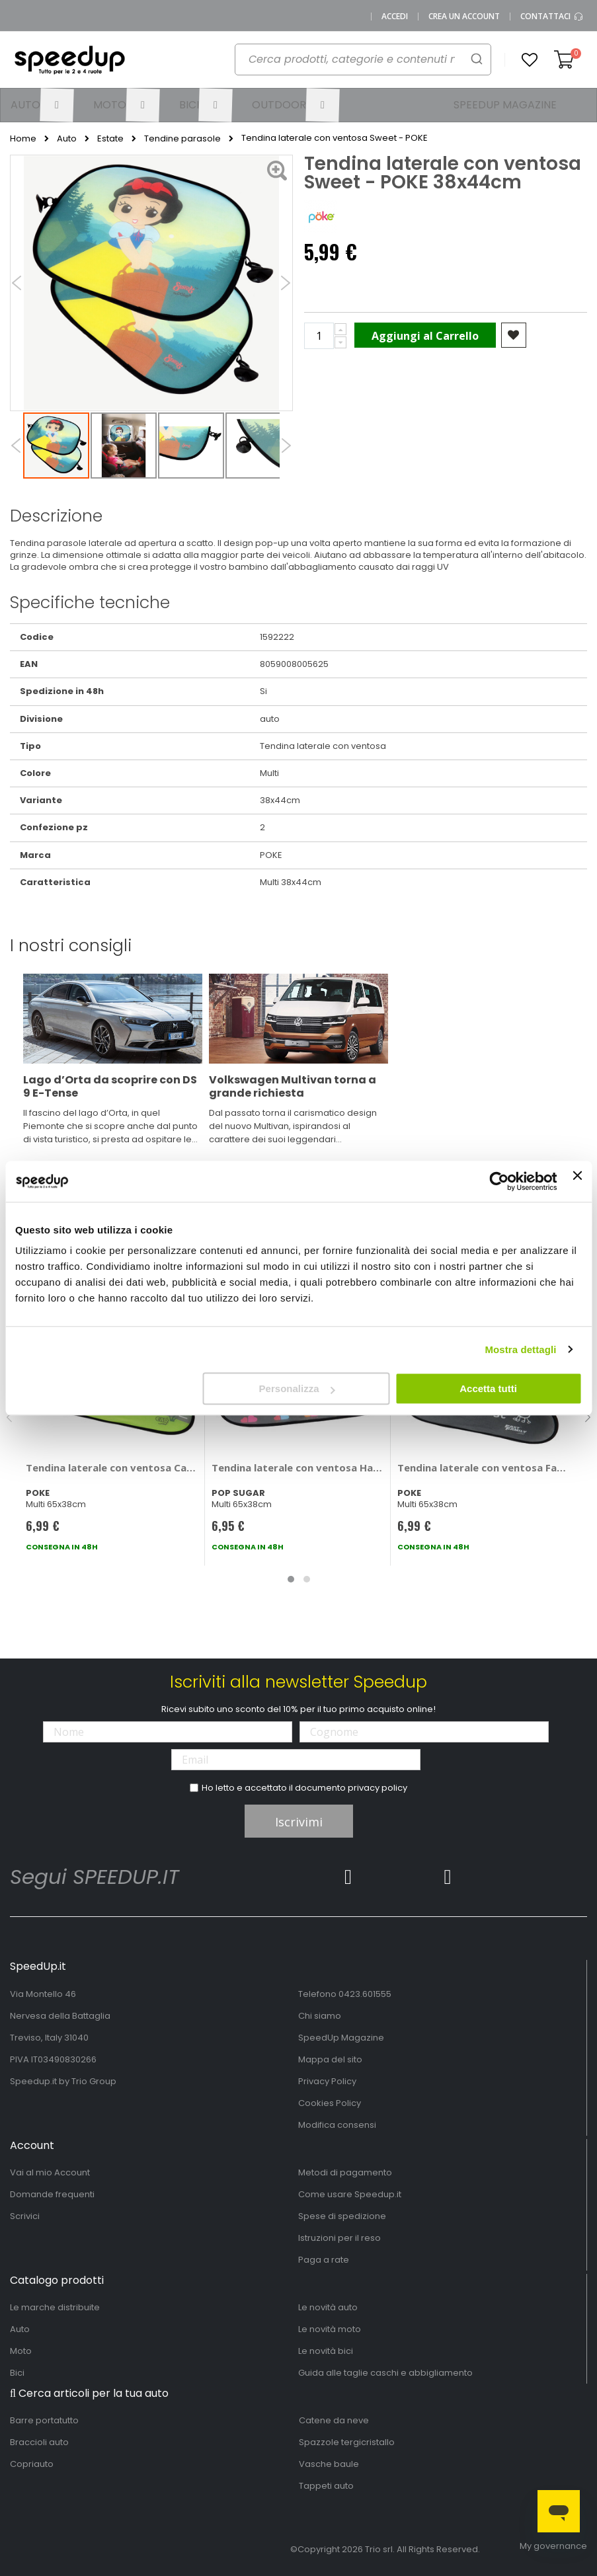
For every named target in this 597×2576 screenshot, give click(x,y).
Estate (110, 139)
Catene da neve (334, 2420)
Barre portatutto (44, 2420)
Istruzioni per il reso (339, 2238)
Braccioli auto (39, 2442)
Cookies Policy (329, 2103)
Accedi (394, 16)
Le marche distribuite (55, 2307)
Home (23, 139)
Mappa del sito (330, 2059)
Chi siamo (319, 2016)
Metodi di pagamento (345, 2172)
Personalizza (297, 1388)
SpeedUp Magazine (341, 2037)
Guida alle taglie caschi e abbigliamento (385, 2372)
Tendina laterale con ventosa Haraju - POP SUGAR (298, 1467)
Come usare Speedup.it (349, 2194)
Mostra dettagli (520, 1349)
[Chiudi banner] (577, 1181)
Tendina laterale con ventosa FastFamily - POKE (484, 1467)
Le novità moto (329, 2329)
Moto (21, 2351)
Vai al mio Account (50, 2172)
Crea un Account (464, 16)
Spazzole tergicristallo (347, 2442)
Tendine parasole (182, 139)
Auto (67, 139)
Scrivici (25, 2216)
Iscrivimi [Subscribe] (299, 1822)
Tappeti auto (326, 2485)
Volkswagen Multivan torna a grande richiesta (292, 1086)
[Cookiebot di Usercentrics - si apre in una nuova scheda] (499, 1181)
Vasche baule (329, 2464)
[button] (529, 60)
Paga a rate (323, 2259)
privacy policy (377, 1787)
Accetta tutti (488, 1388)
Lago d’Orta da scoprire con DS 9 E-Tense (110, 1086)
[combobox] (355, 63)
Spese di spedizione (342, 2216)
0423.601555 (364, 1994)
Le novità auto (328, 2307)
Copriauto (32, 2464)
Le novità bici (325, 2351)
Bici (17, 2372)
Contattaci (552, 16)
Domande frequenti (52, 2194)
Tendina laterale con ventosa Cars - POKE (112, 1467)
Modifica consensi (337, 2125)
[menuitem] (42, 105)
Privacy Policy (327, 2081)
